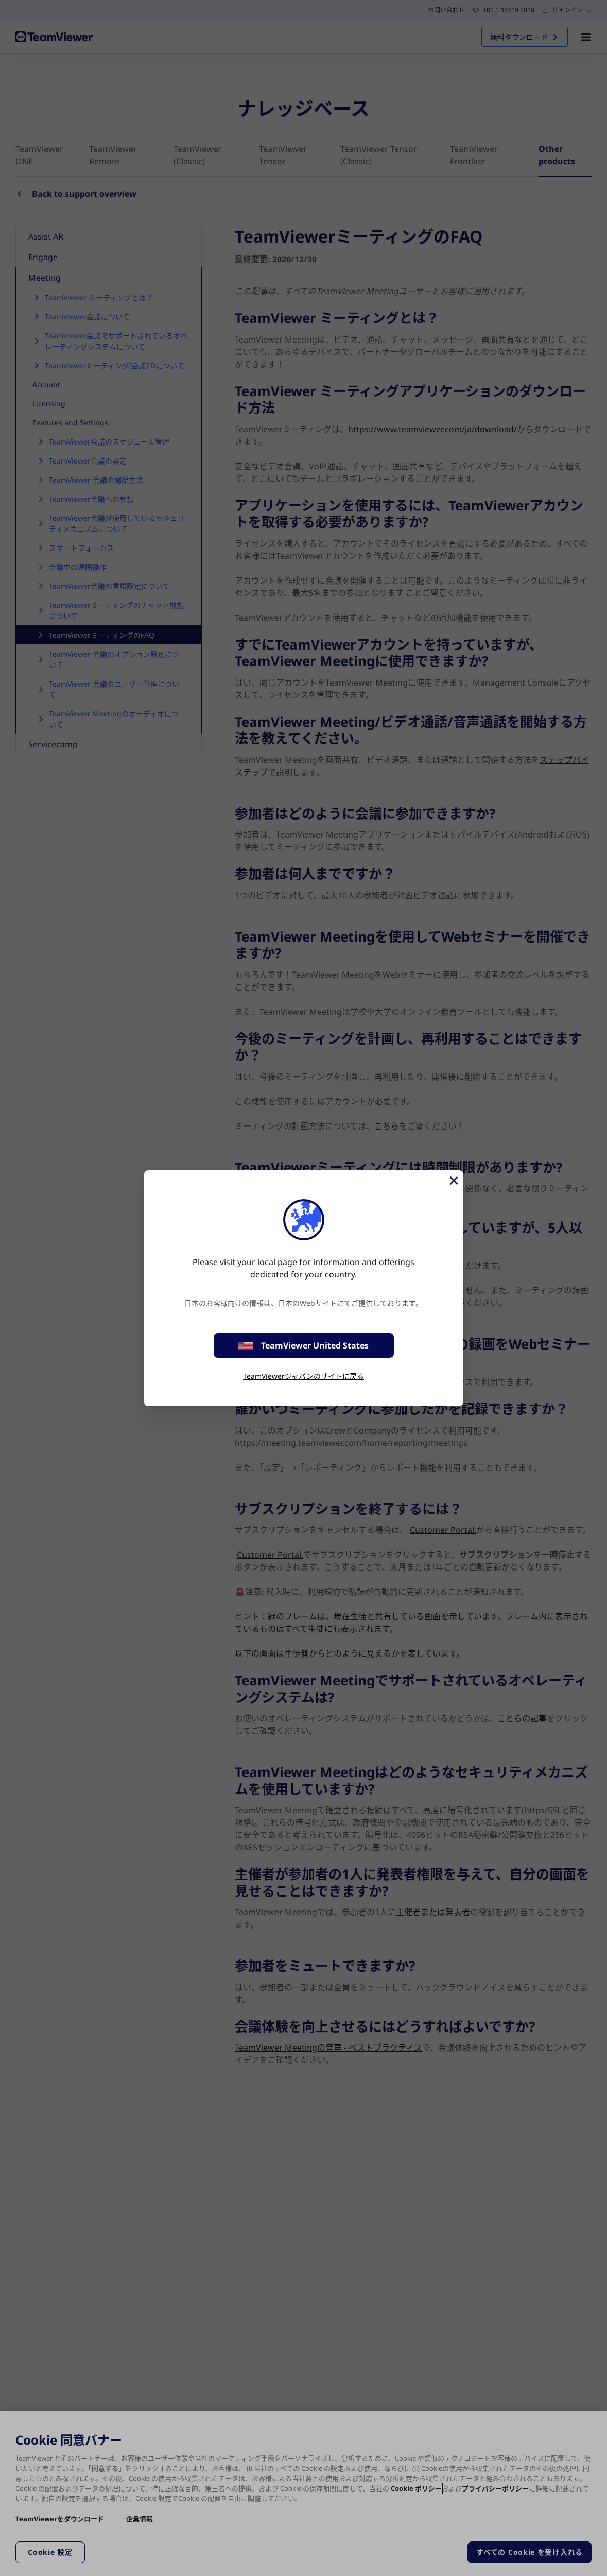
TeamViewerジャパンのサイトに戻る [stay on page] (303, 1376)
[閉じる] (453, 1180)
